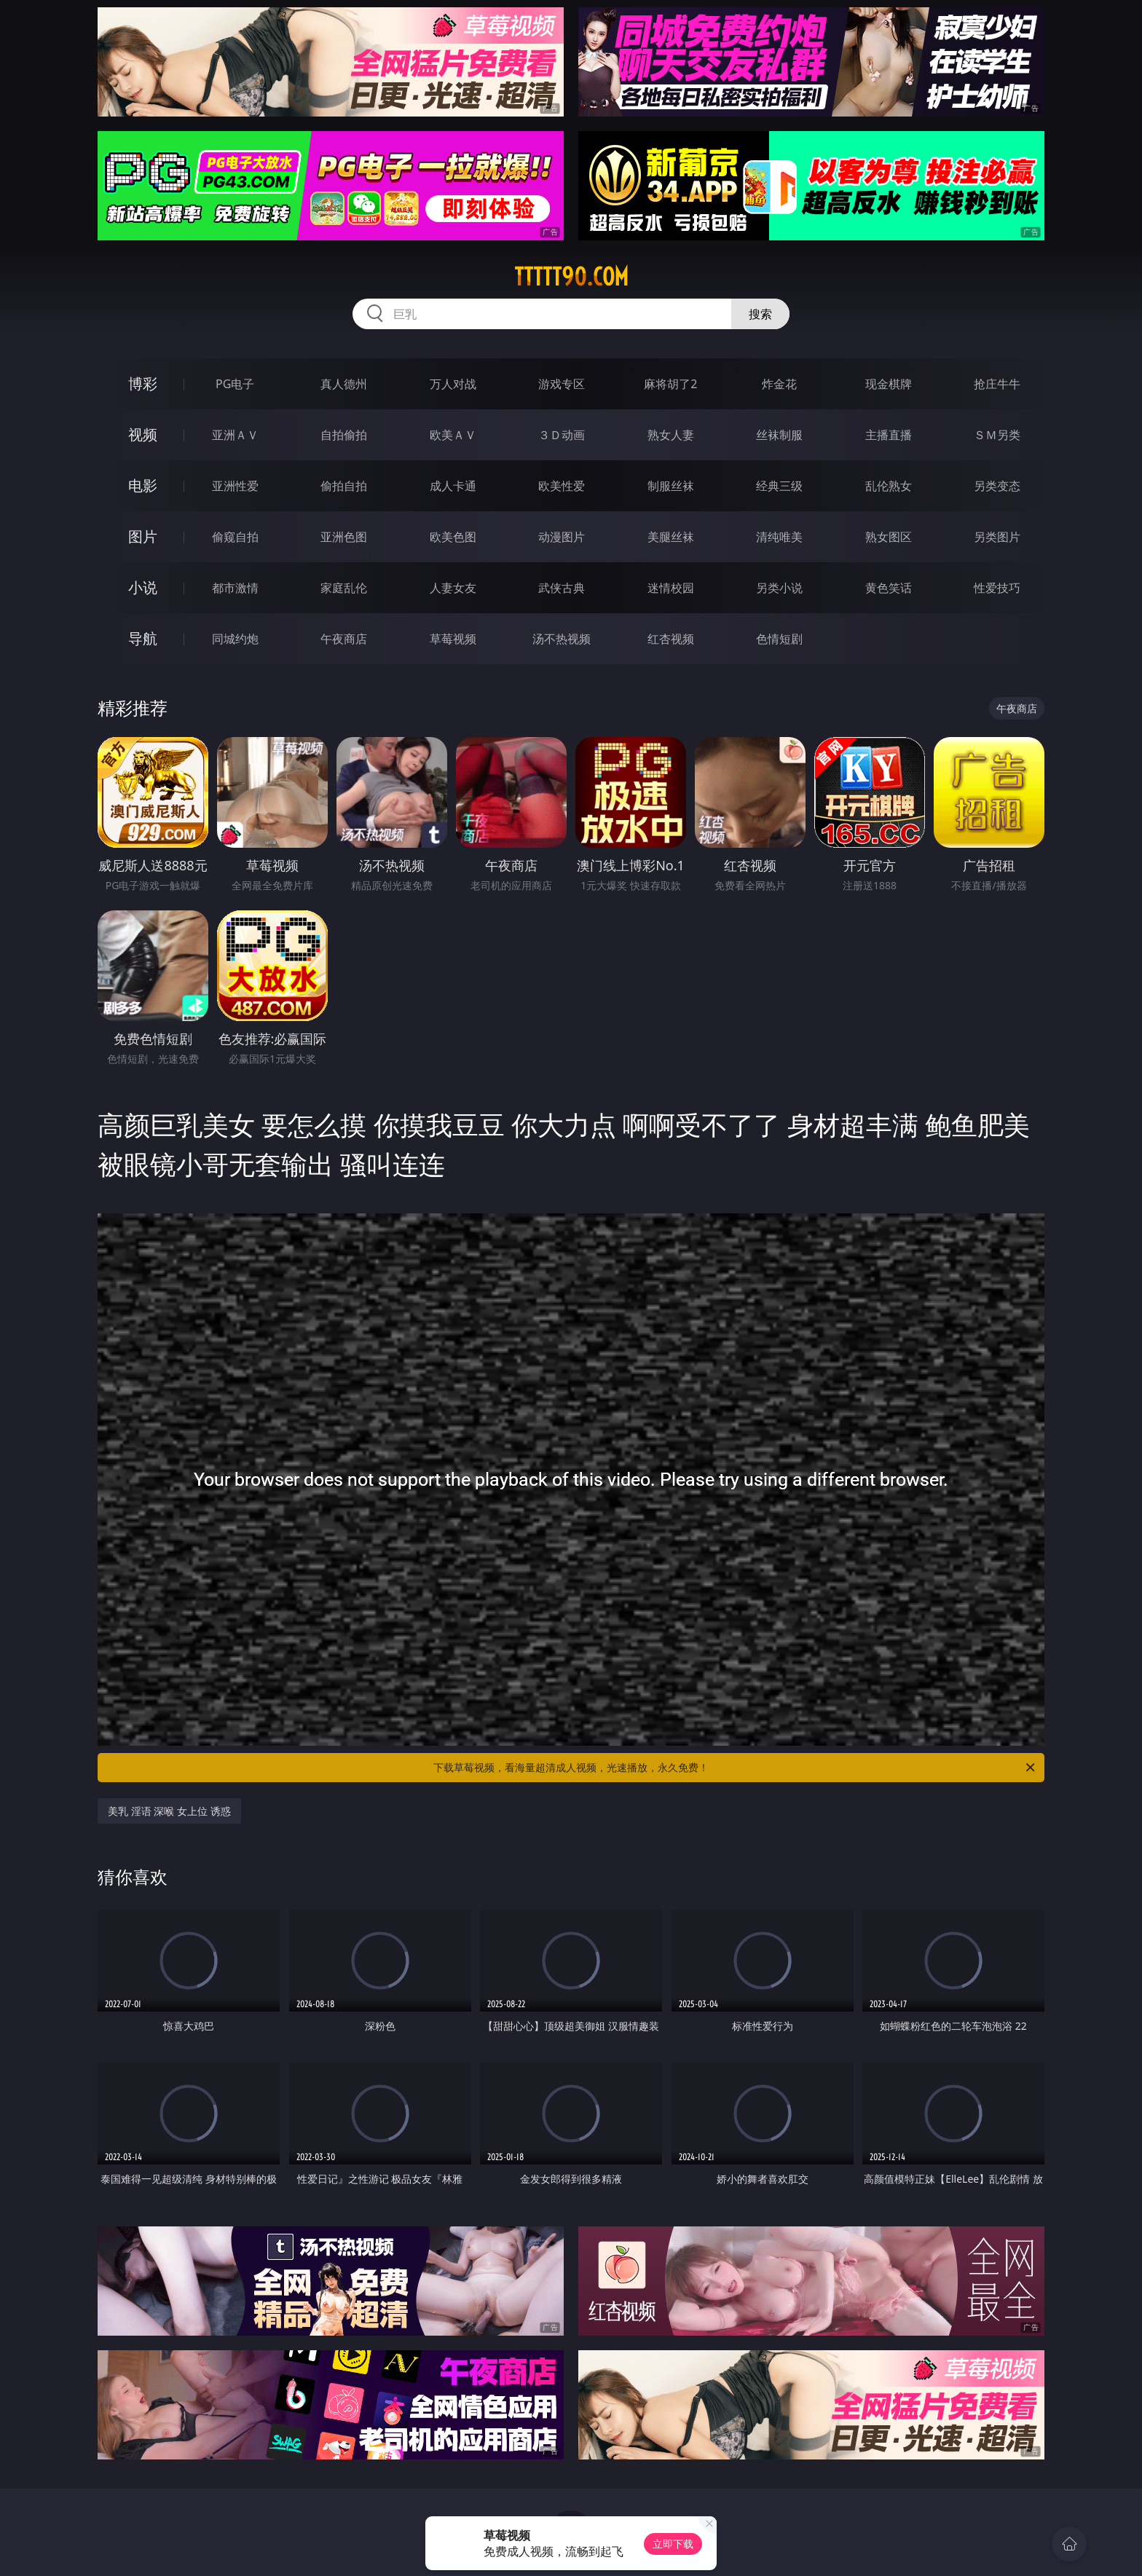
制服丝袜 (670, 486)
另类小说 (779, 588)
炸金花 (779, 384)
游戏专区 (561, 384)
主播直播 (888, 435)
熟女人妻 (670, 435)
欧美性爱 (561, 486)
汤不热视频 (561, 639)
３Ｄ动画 (561, 435)
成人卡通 (453, 486)
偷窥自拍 (235, 537)
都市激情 (235, 588)
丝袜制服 (779, 435)
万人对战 (453, 384)
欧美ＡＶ (453, 435)
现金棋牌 (888, 384)
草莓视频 (453, 639)
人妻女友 (453, 588)
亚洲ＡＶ (235, 435)
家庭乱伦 (343, 588)
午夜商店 (343, 639)
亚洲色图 (343, 537)
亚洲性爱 (235, 486)
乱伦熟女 (888, 486)
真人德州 (343, 384)
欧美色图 (453, 537)
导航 (142, 638)
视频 (142, 434)
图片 (142, 536)
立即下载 (673, 2544)
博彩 (142, 383)
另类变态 (997, 486)
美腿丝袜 (670, 537)
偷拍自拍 (343, 486)
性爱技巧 (997, 588)
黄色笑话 (888, 588)
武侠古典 (561, 588)
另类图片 (997, 537)
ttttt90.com (571, 276)
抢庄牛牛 (997, 384)
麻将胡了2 (670, 384)
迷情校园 (670, 588)
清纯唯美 (779, 537)
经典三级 (779, 486)
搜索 (760, 314)
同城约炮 (235, 639)
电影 (142, 485)
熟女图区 (888, 537)
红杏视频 (670, 639)
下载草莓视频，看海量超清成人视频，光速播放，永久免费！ (735, 1767)
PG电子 (235, 384)
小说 (142, 587)
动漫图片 (561, 537)
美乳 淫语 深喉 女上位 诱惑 (169, 1811)
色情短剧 (779, 639)
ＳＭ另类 (997, 435)
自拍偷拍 (343, 435)
